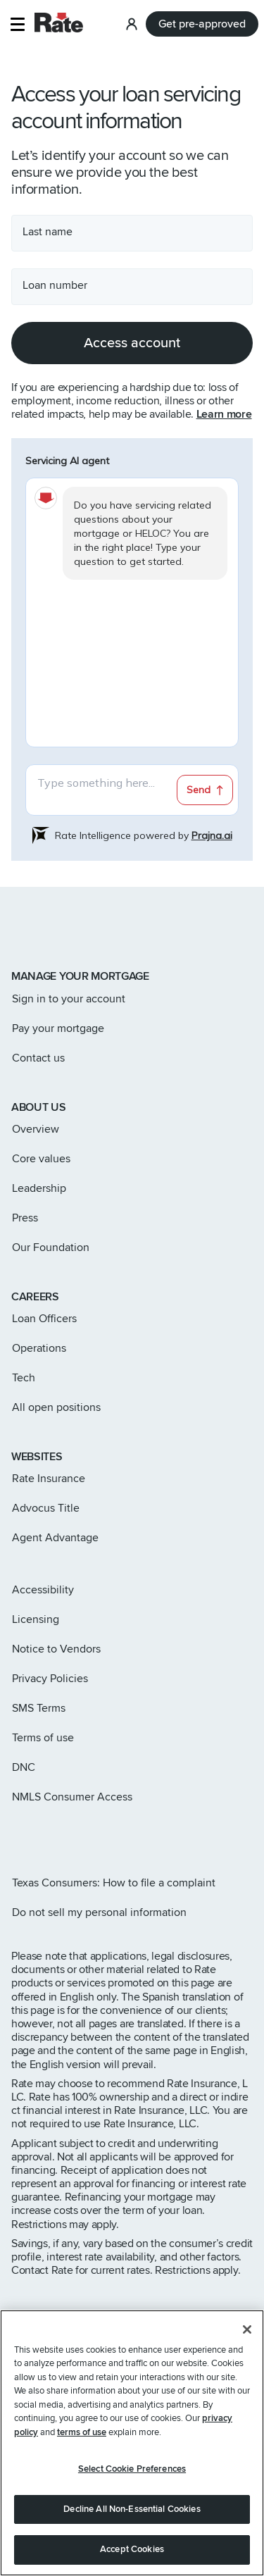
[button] (17, 24)
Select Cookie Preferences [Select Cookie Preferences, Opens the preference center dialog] (132, 2469)
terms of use (81, 2432)
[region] (132, 2443)
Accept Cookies (132, 2549)
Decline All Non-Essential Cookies (131, 2509)
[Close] (247, 2329)
